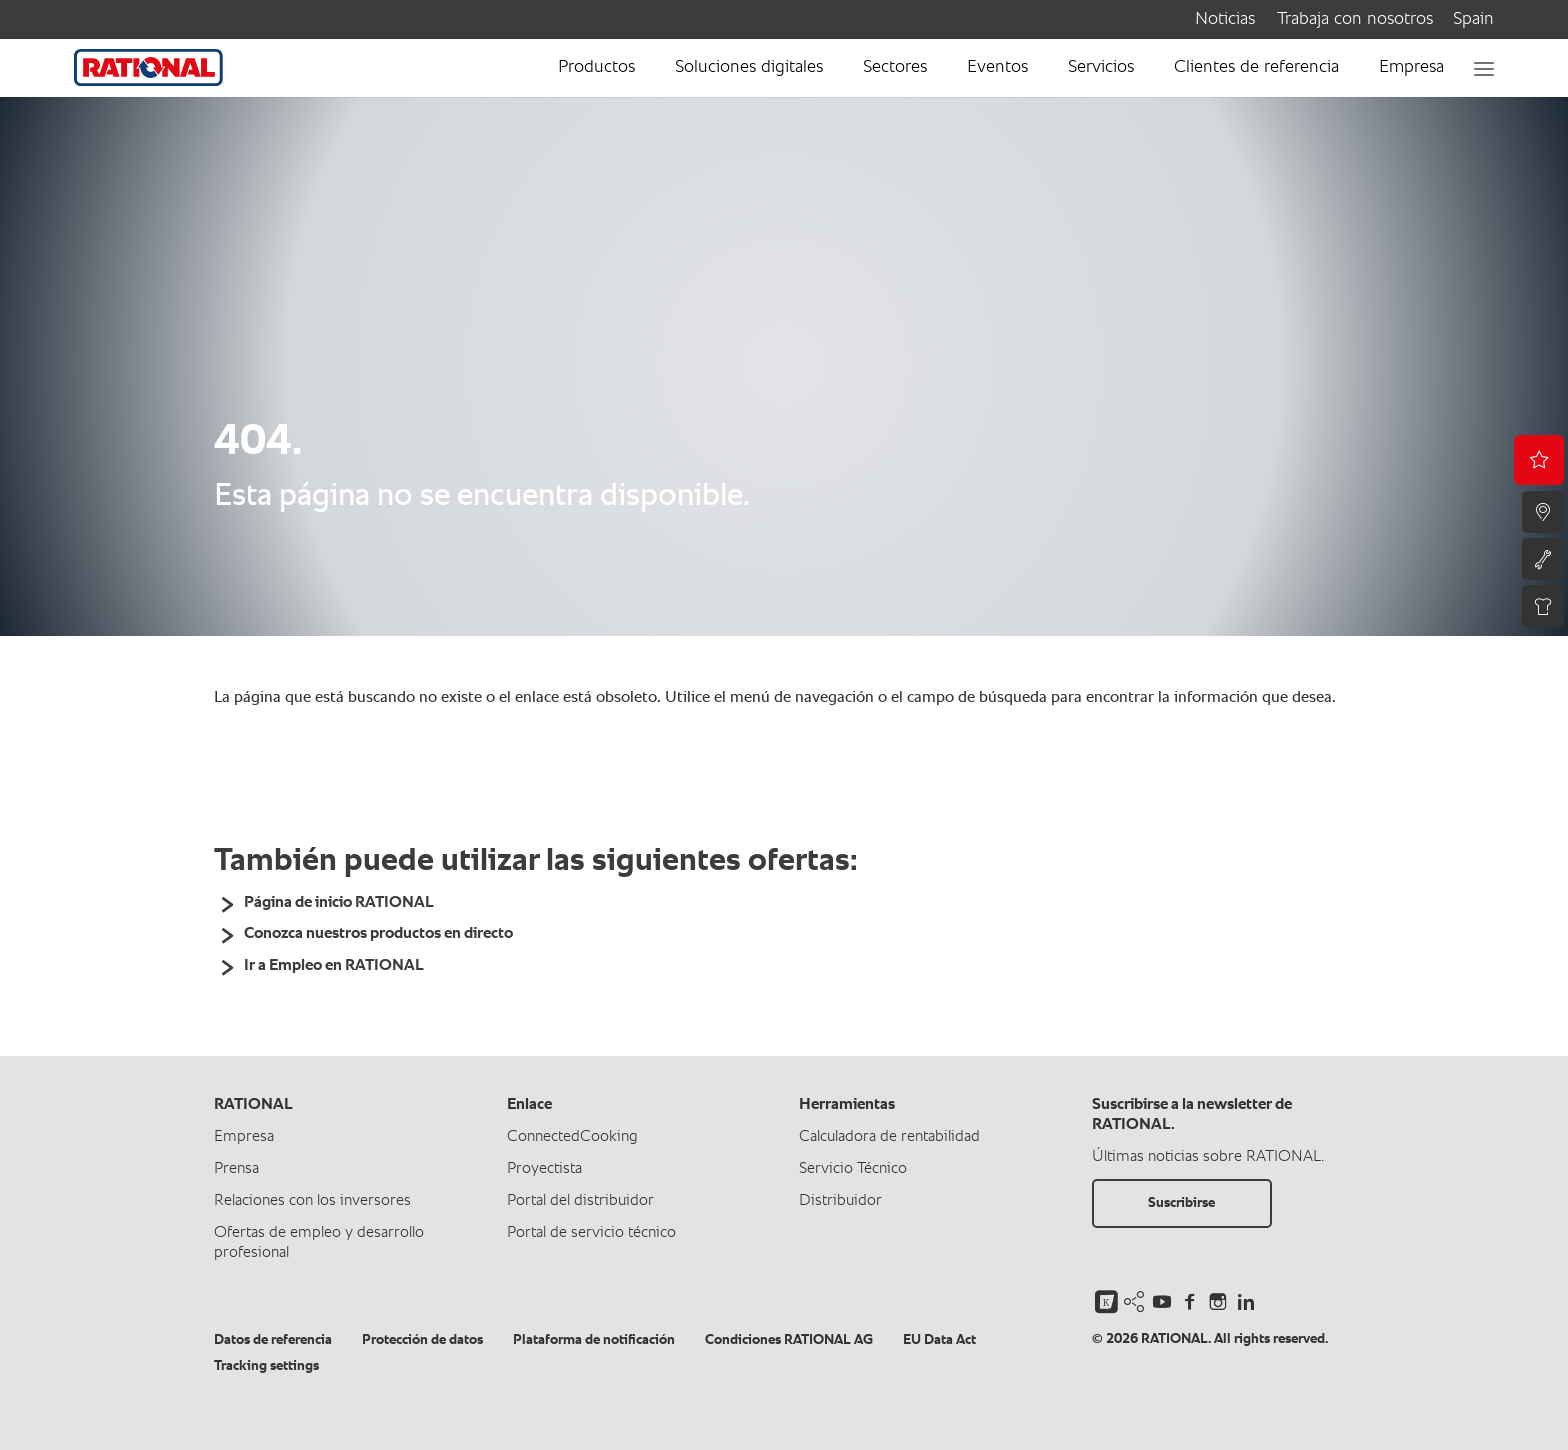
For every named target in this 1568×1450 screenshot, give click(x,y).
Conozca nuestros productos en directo (378, 934)
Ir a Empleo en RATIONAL (334, 966)
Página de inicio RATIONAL (339, 903)
